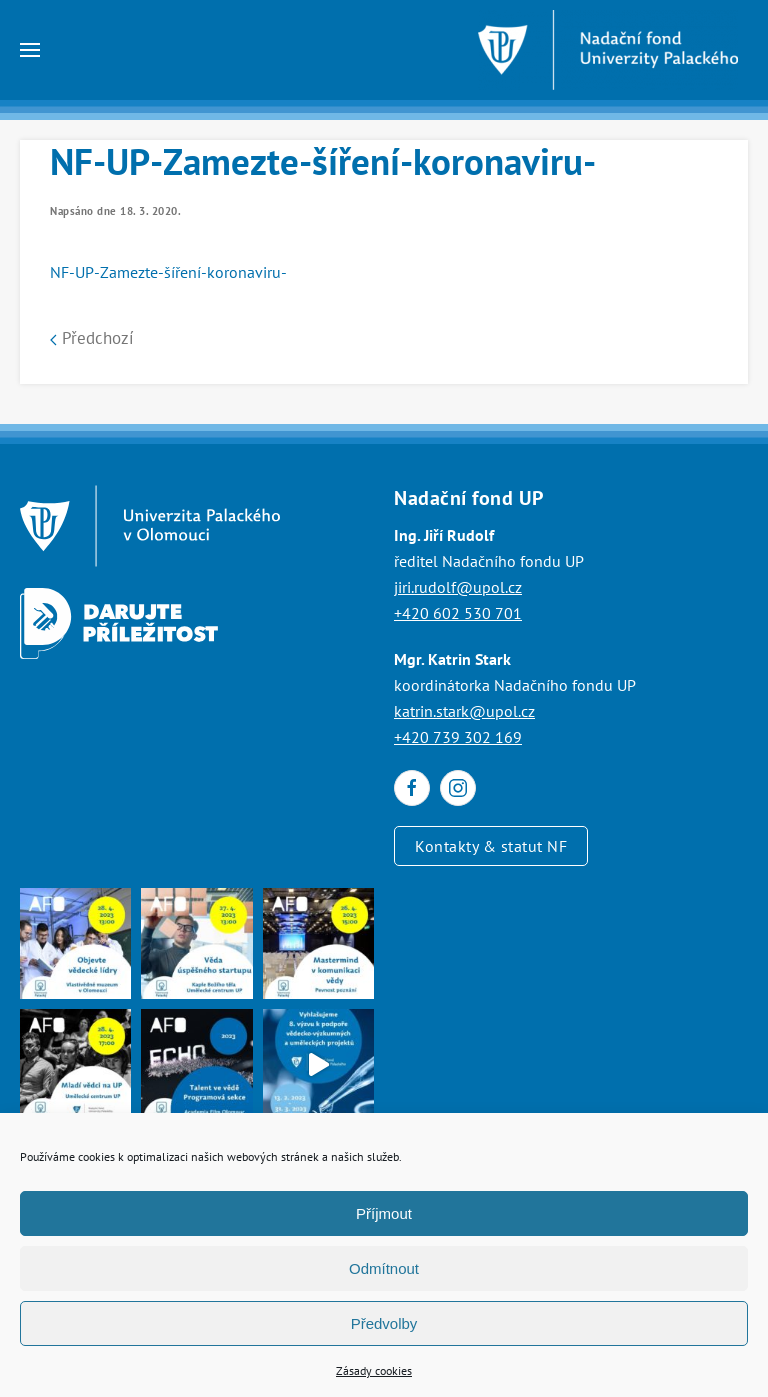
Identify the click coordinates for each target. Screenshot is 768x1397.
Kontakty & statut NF (491, 846)
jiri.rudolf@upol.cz (458, 587)
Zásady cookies (374, 1370)
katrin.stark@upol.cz (464, 711)
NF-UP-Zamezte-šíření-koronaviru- (168, 272)
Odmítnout (384, 1268)
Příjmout (384, 1213)
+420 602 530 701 (458, 613)
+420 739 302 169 (458, 737)
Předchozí (92, 338)
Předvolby (384, 1323)
